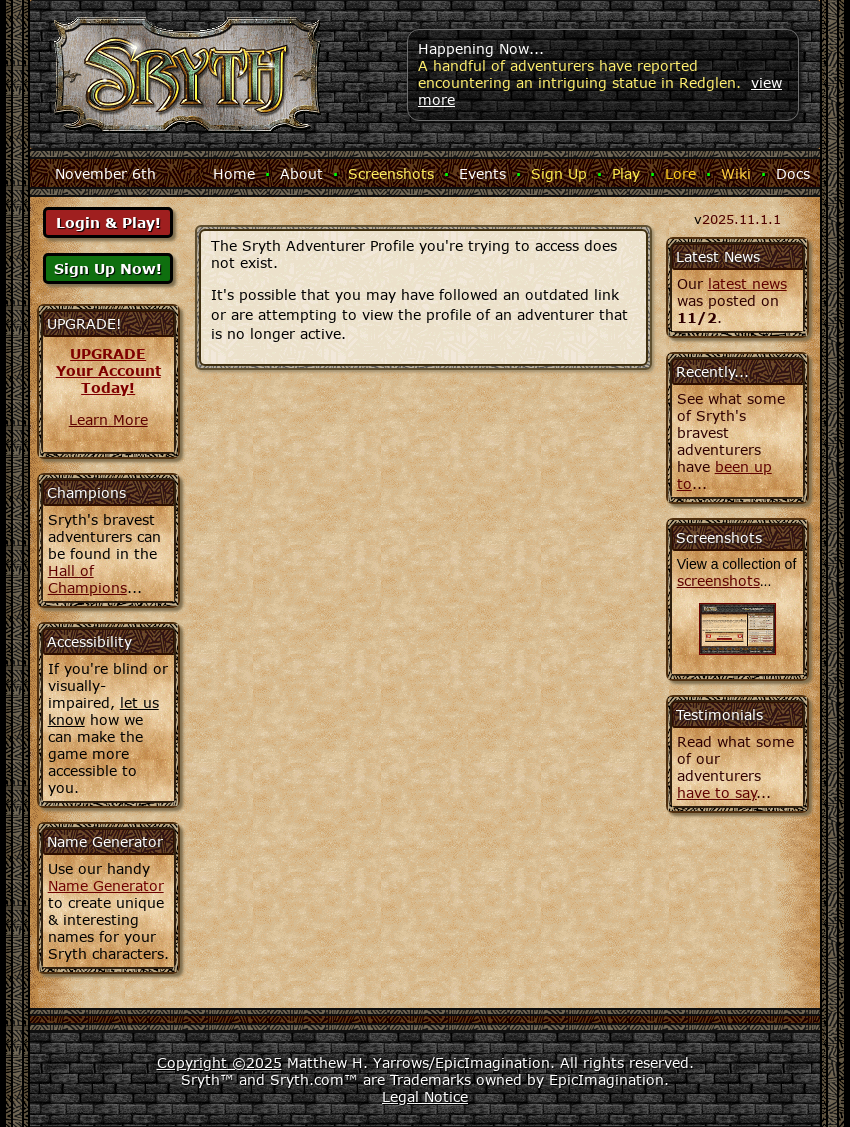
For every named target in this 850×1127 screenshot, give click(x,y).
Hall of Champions (87, 579)
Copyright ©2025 (219, 1062)
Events (482, 173)
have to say (717, 792)
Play (626, 173)
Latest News (718, 256)
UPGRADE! (84, 323)
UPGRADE (108, 353)
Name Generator (106, 885)
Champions (86, 492)
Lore (680, 173)
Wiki (736, 173)
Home (234, 173)
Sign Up (559, 173)
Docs (793, 173)
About (301, 173)
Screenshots (391, 173)
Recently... (712, 371)
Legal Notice (425, 1096)
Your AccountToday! (108, 379)
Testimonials (719, 714)
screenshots (718, 580)
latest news (747, 283)
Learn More (108, 419)
